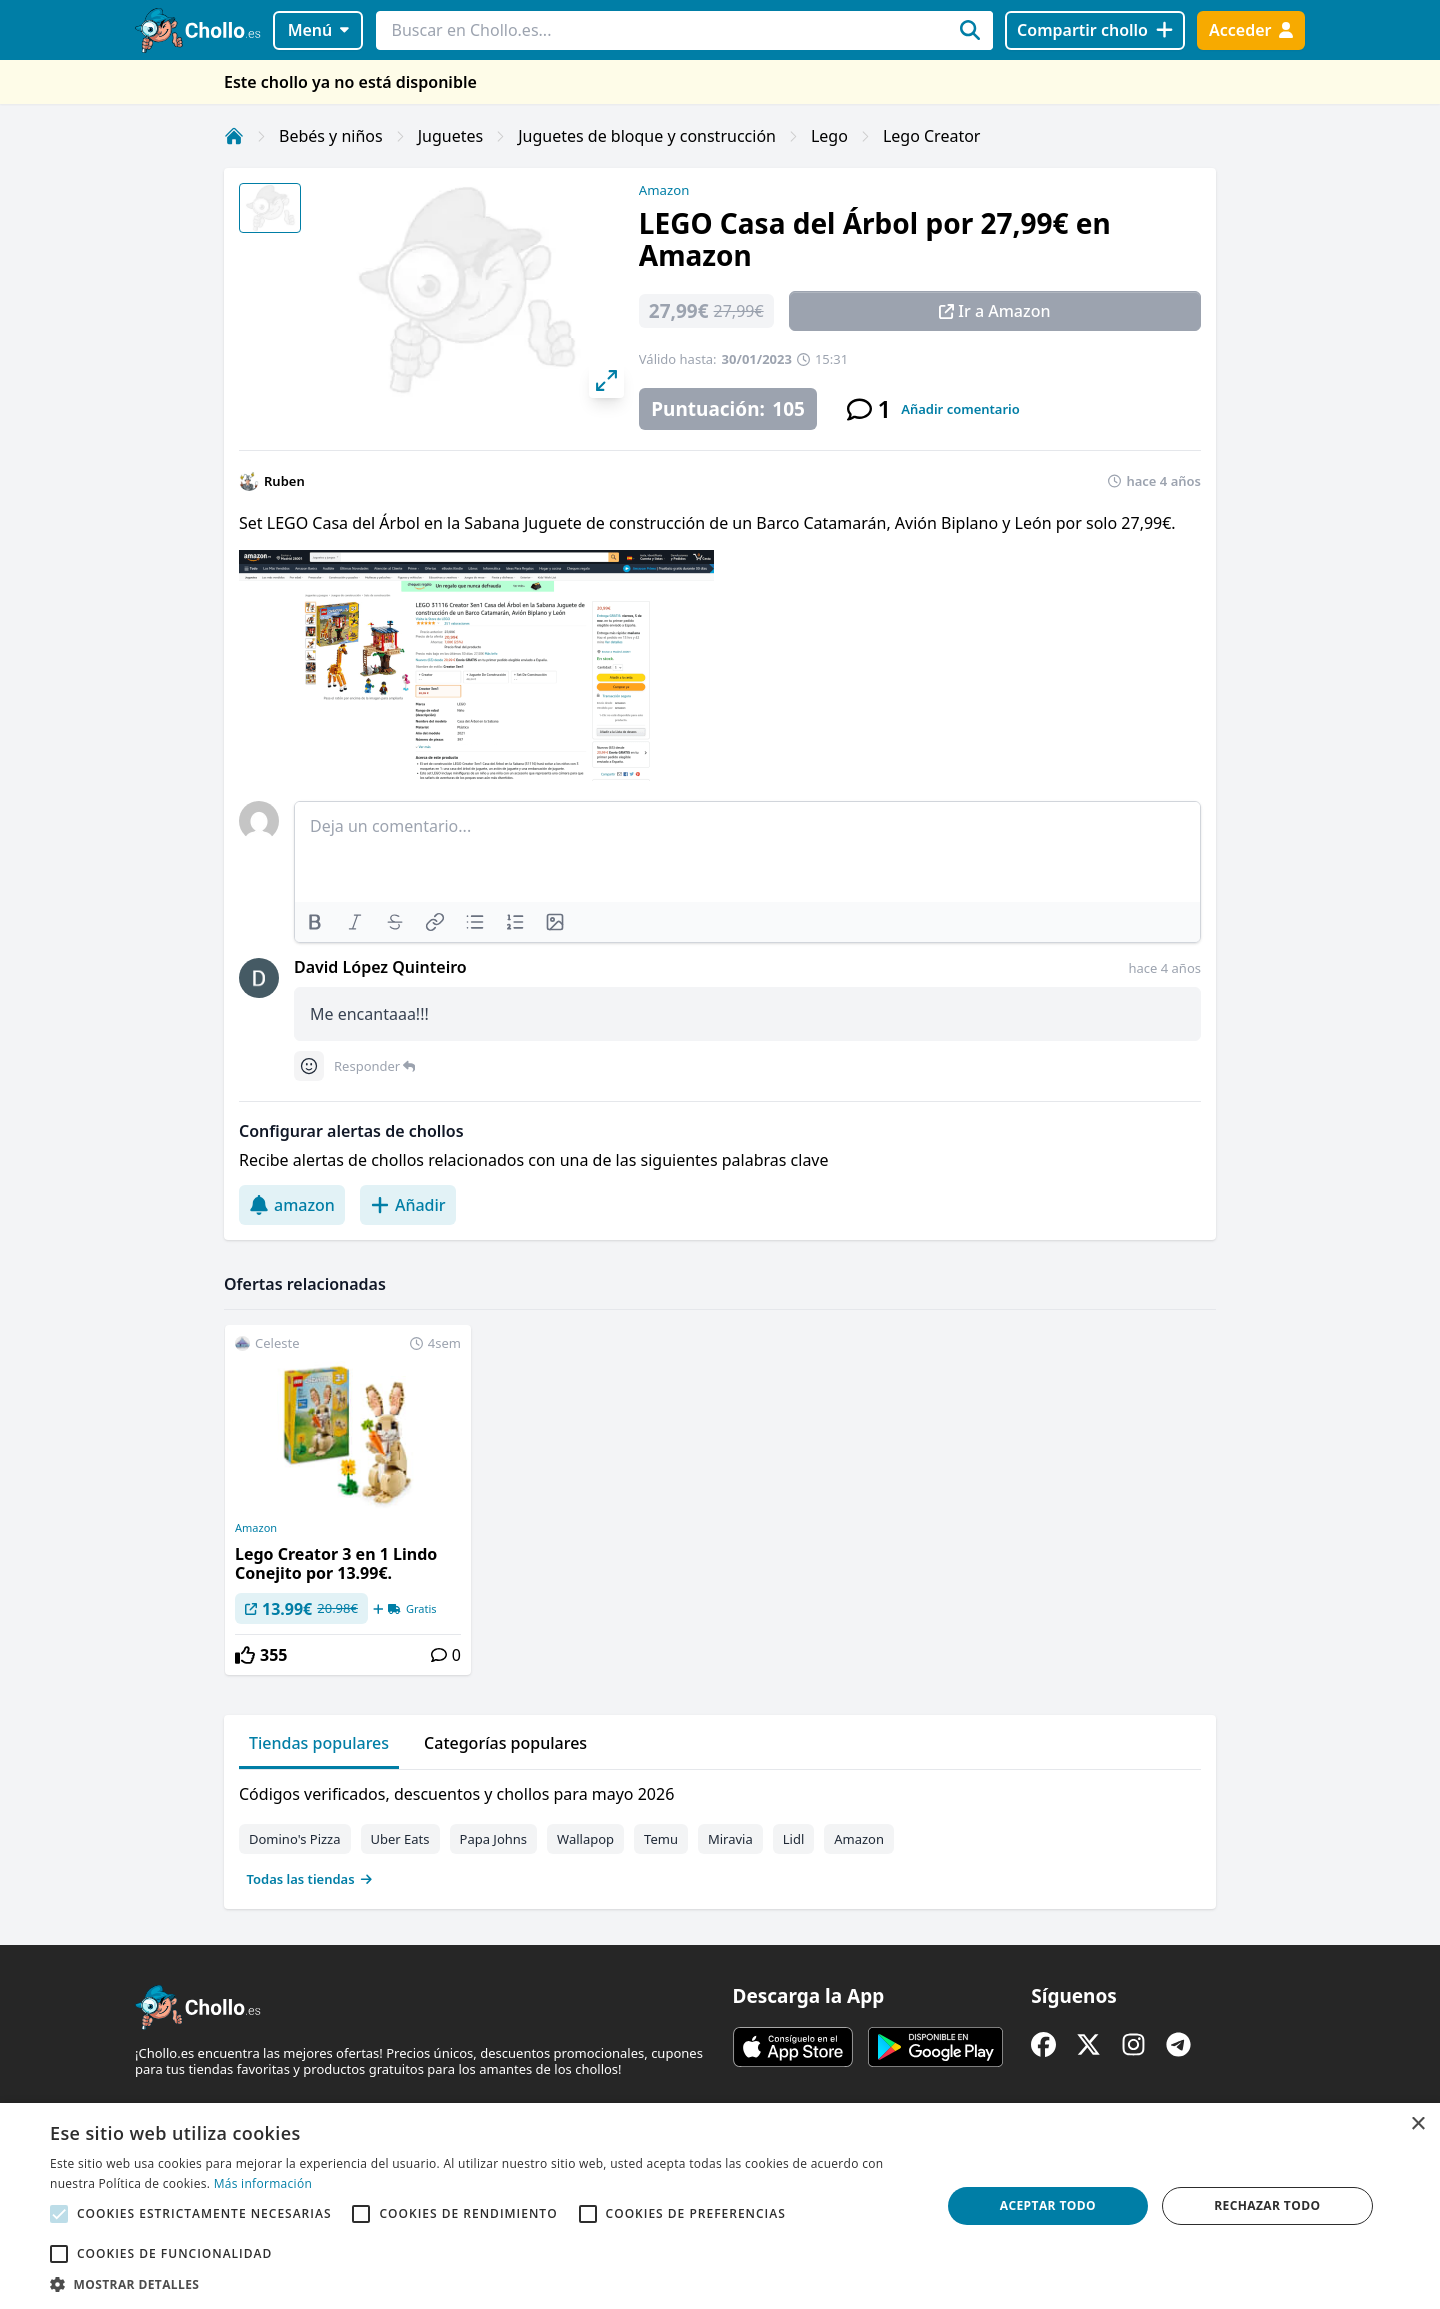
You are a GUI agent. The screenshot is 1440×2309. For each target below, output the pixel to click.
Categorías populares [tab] (505, 1743)
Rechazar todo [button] (1267, 2205)
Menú (318, 30)
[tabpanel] (720, 1832)
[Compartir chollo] (1094, 30)
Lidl (794, 1839)
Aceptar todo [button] (1048, 2205)
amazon (292, 1205)
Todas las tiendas (310, 1879)
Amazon (664, 190)
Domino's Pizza (295, 1839)
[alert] (720, 2206)
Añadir (408, 1205)
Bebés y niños (331, 136)
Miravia (730, 1839)
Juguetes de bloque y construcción (647, 136)
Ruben (284, 481)
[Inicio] (234, 136)
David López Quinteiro (380, 967)
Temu (661, 1839)
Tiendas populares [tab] (319, 1743)
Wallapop (585, 1839)
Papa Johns (494, 1839)
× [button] (1417, 2124)
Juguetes (450, 136)
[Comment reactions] (309, 1066)
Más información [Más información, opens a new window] (263, 2183)
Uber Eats (400, 1839)
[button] (482, 2284)
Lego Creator (932, 136)
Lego (829, 136)
